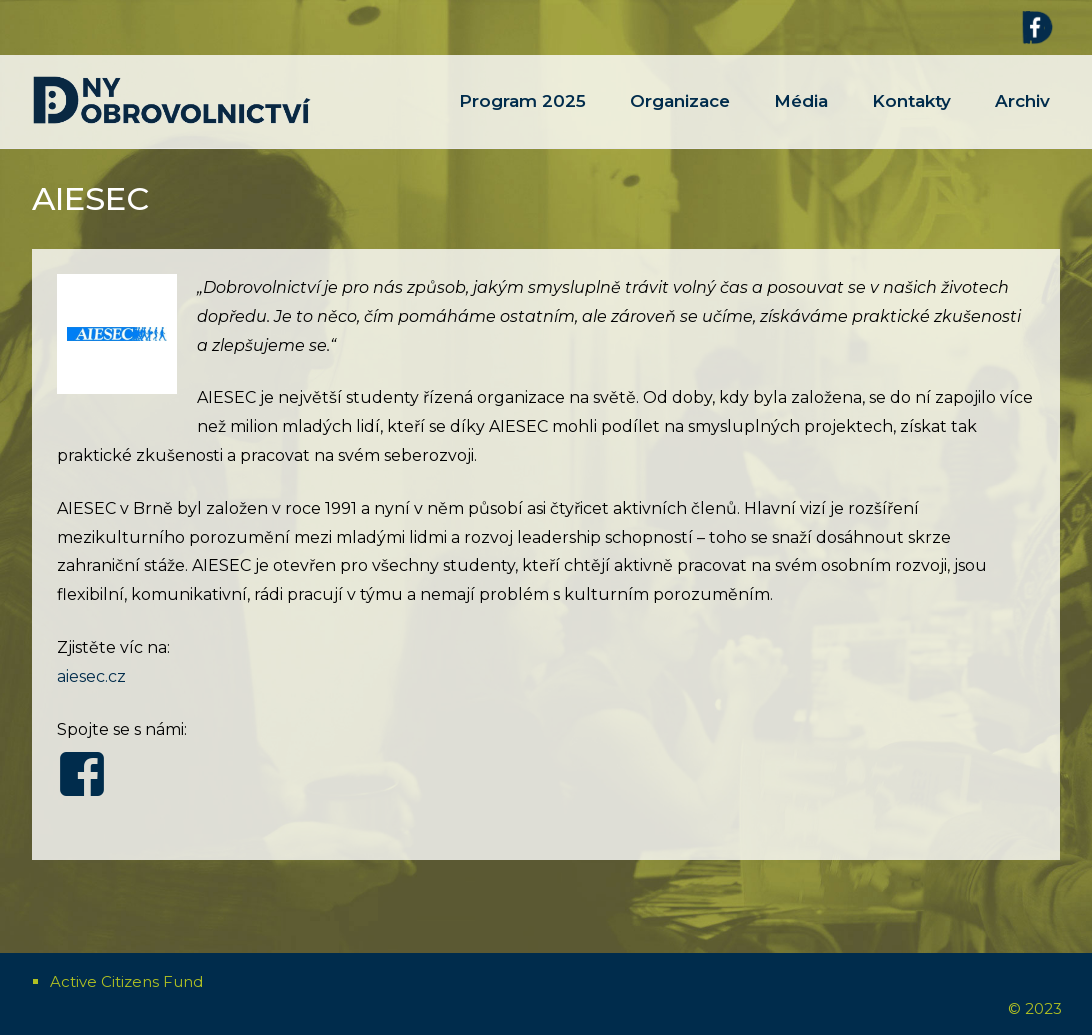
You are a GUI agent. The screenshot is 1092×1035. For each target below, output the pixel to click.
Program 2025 (522, 119)
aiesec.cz (91, 676)
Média (801, 119)
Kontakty (911, 119)
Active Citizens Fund (126, 981)
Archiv (1022, 119)
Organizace (680, 119)
